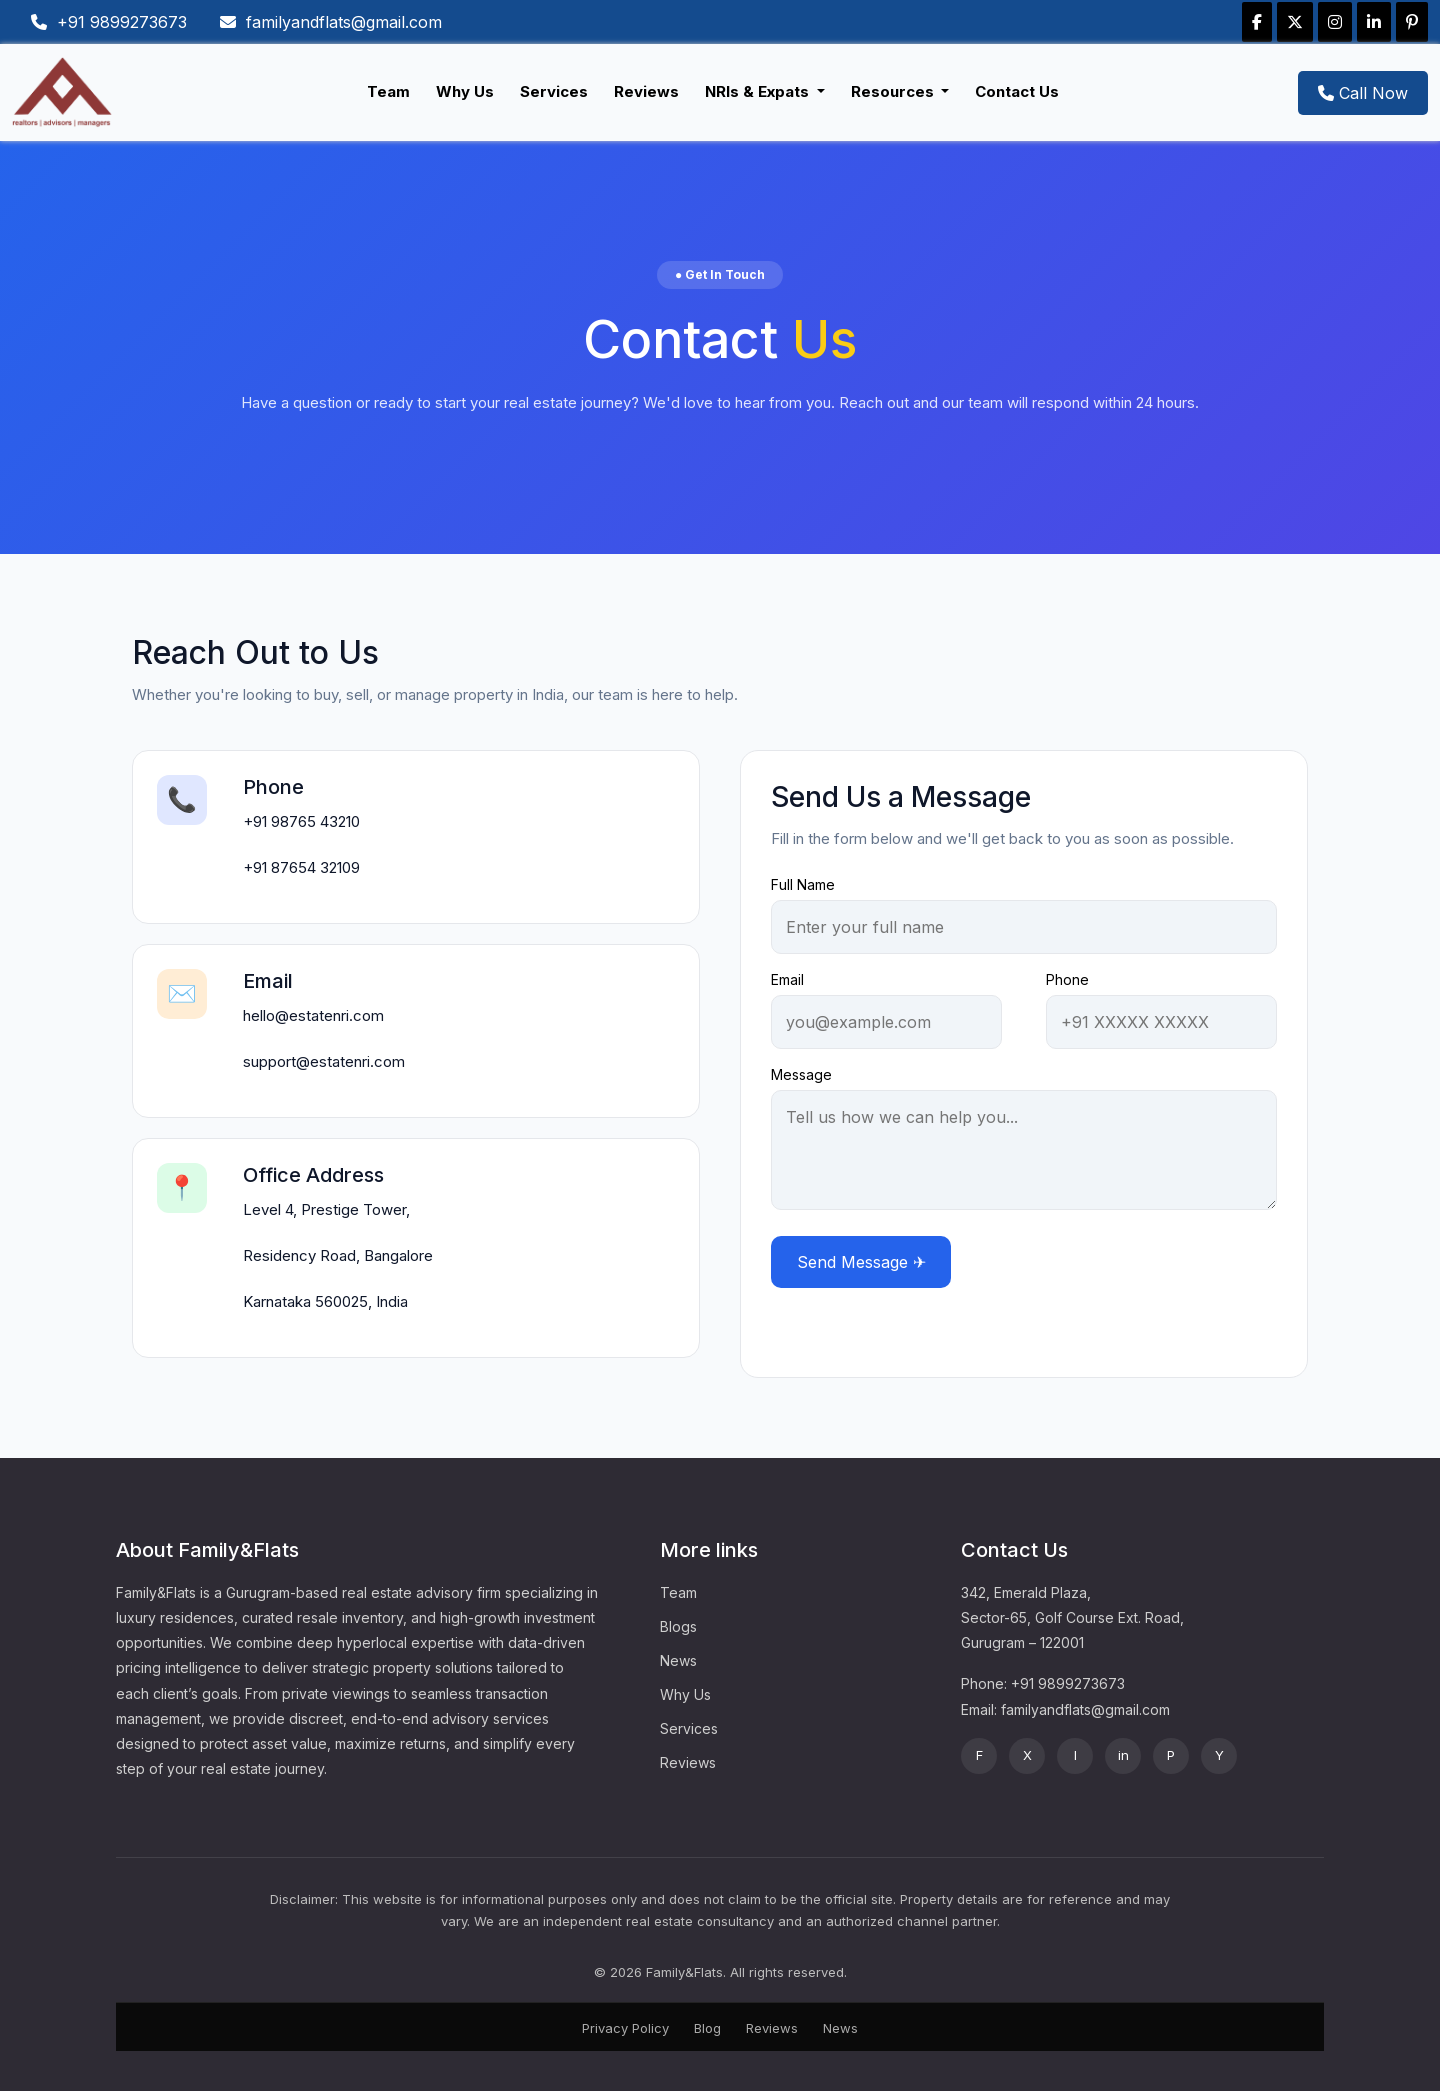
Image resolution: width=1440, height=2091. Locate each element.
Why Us (465, 91)
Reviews (646, 91)
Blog (707, 2028)
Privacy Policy (625, 2028)
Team (388, 91)
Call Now (1363, 93)
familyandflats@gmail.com (331, 22)
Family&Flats (156, 1592)
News (678, 1660)
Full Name (803, 884)
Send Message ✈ (861, 1262)
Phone (1067, 979)
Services (554, 91)
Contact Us (1017, 91)
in (1123, 1755)
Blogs (678, 1626)
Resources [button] (894, 91)
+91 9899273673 (109, 22)
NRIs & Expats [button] (759, 91)
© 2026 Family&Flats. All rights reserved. (720, 1972)
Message (801, 1074)
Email (787, 979)
